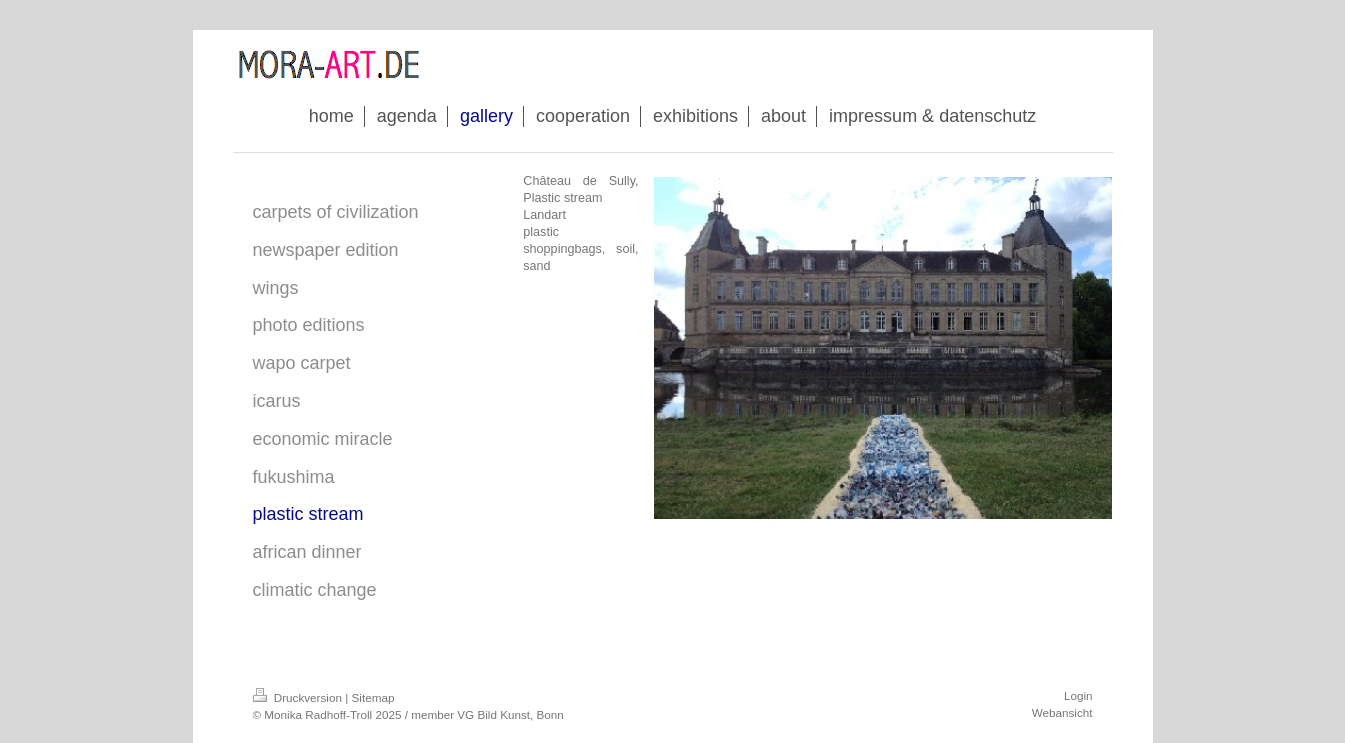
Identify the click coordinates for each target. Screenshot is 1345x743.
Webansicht (1062, 712)
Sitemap (373, 697)
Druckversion (299, 697)
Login (1078, 695)
